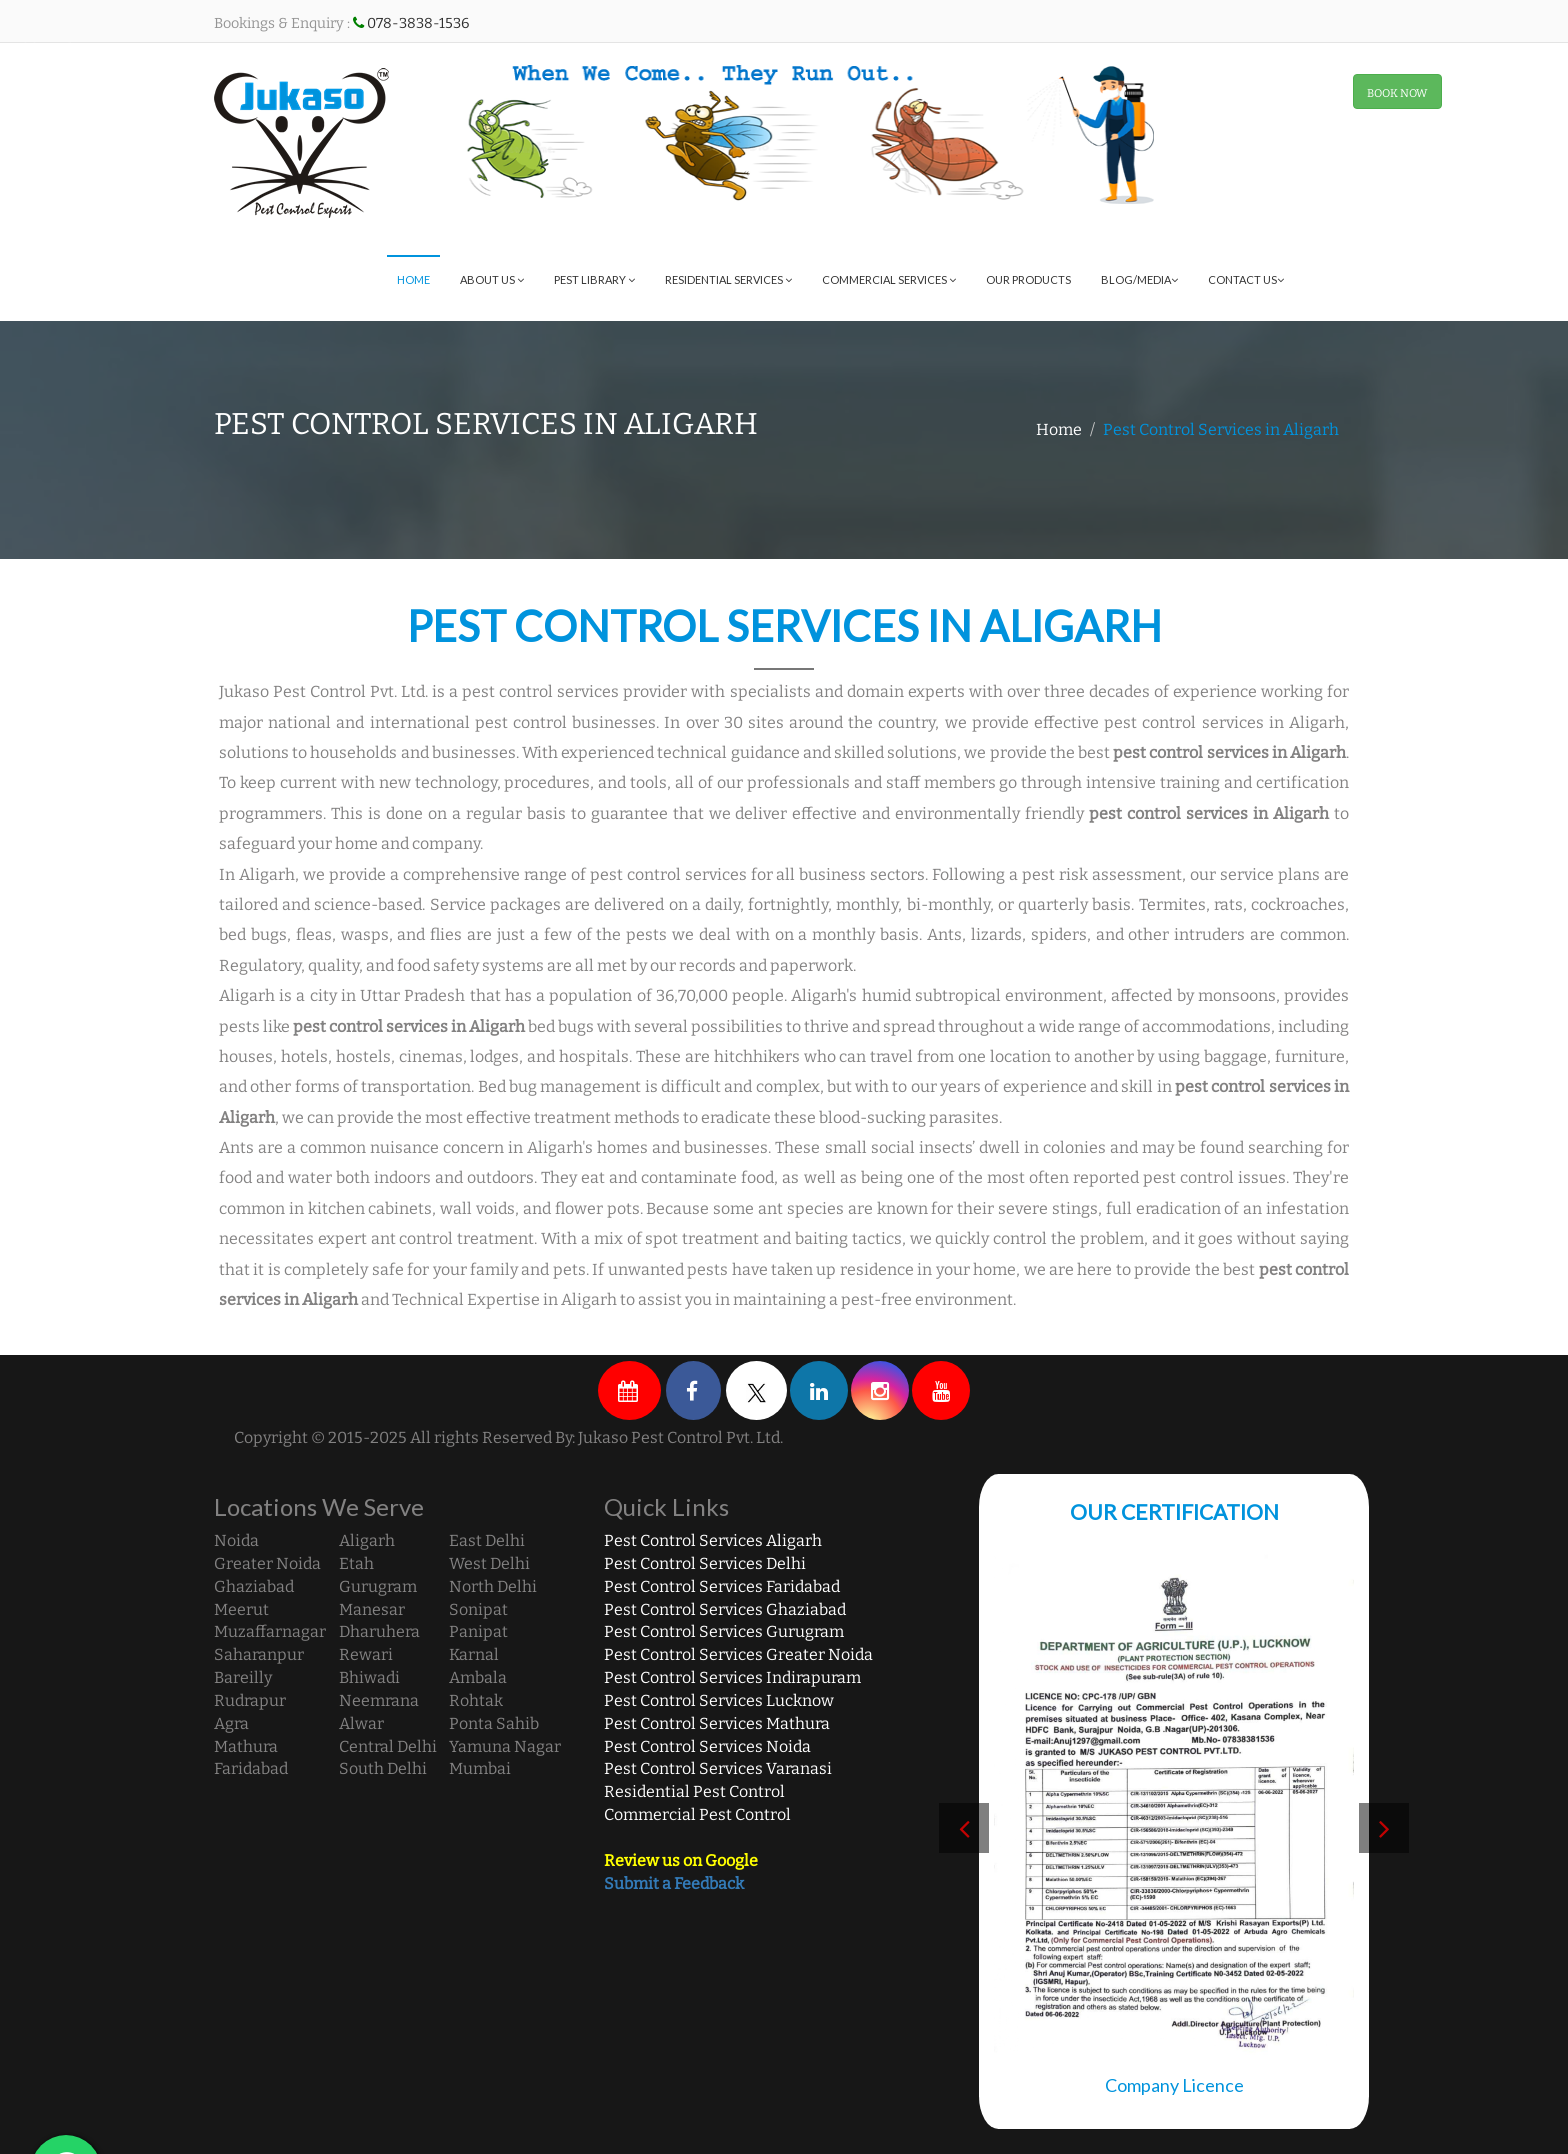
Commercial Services (889, 279)
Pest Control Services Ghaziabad (725, 1609)
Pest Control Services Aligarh (713, 1540)
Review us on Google (681, 1860)
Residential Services (728, 279)
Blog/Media (1139, 279)
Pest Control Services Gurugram (724, 1631)
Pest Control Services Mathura (717, 1723)
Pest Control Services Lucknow (719, 1700)
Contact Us (1246, 279)
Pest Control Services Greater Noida (738, 1654)
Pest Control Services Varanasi (718, 1768)
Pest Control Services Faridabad (722, 1586)
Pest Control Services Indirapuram (732, 1677)
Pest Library (594, 279)
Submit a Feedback (674, 1883)
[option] (1174, 1837)
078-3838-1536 (418, 23)
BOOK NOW (1397, 93)
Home (413, 279)
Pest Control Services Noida (707, 1746)
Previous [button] (964, 1828)
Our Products (1028, 279)
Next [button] (1384, 1828)
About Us (492, 279)
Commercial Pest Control (697, 1814)
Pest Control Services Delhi (705, 1563)
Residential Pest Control (694, 1791)
